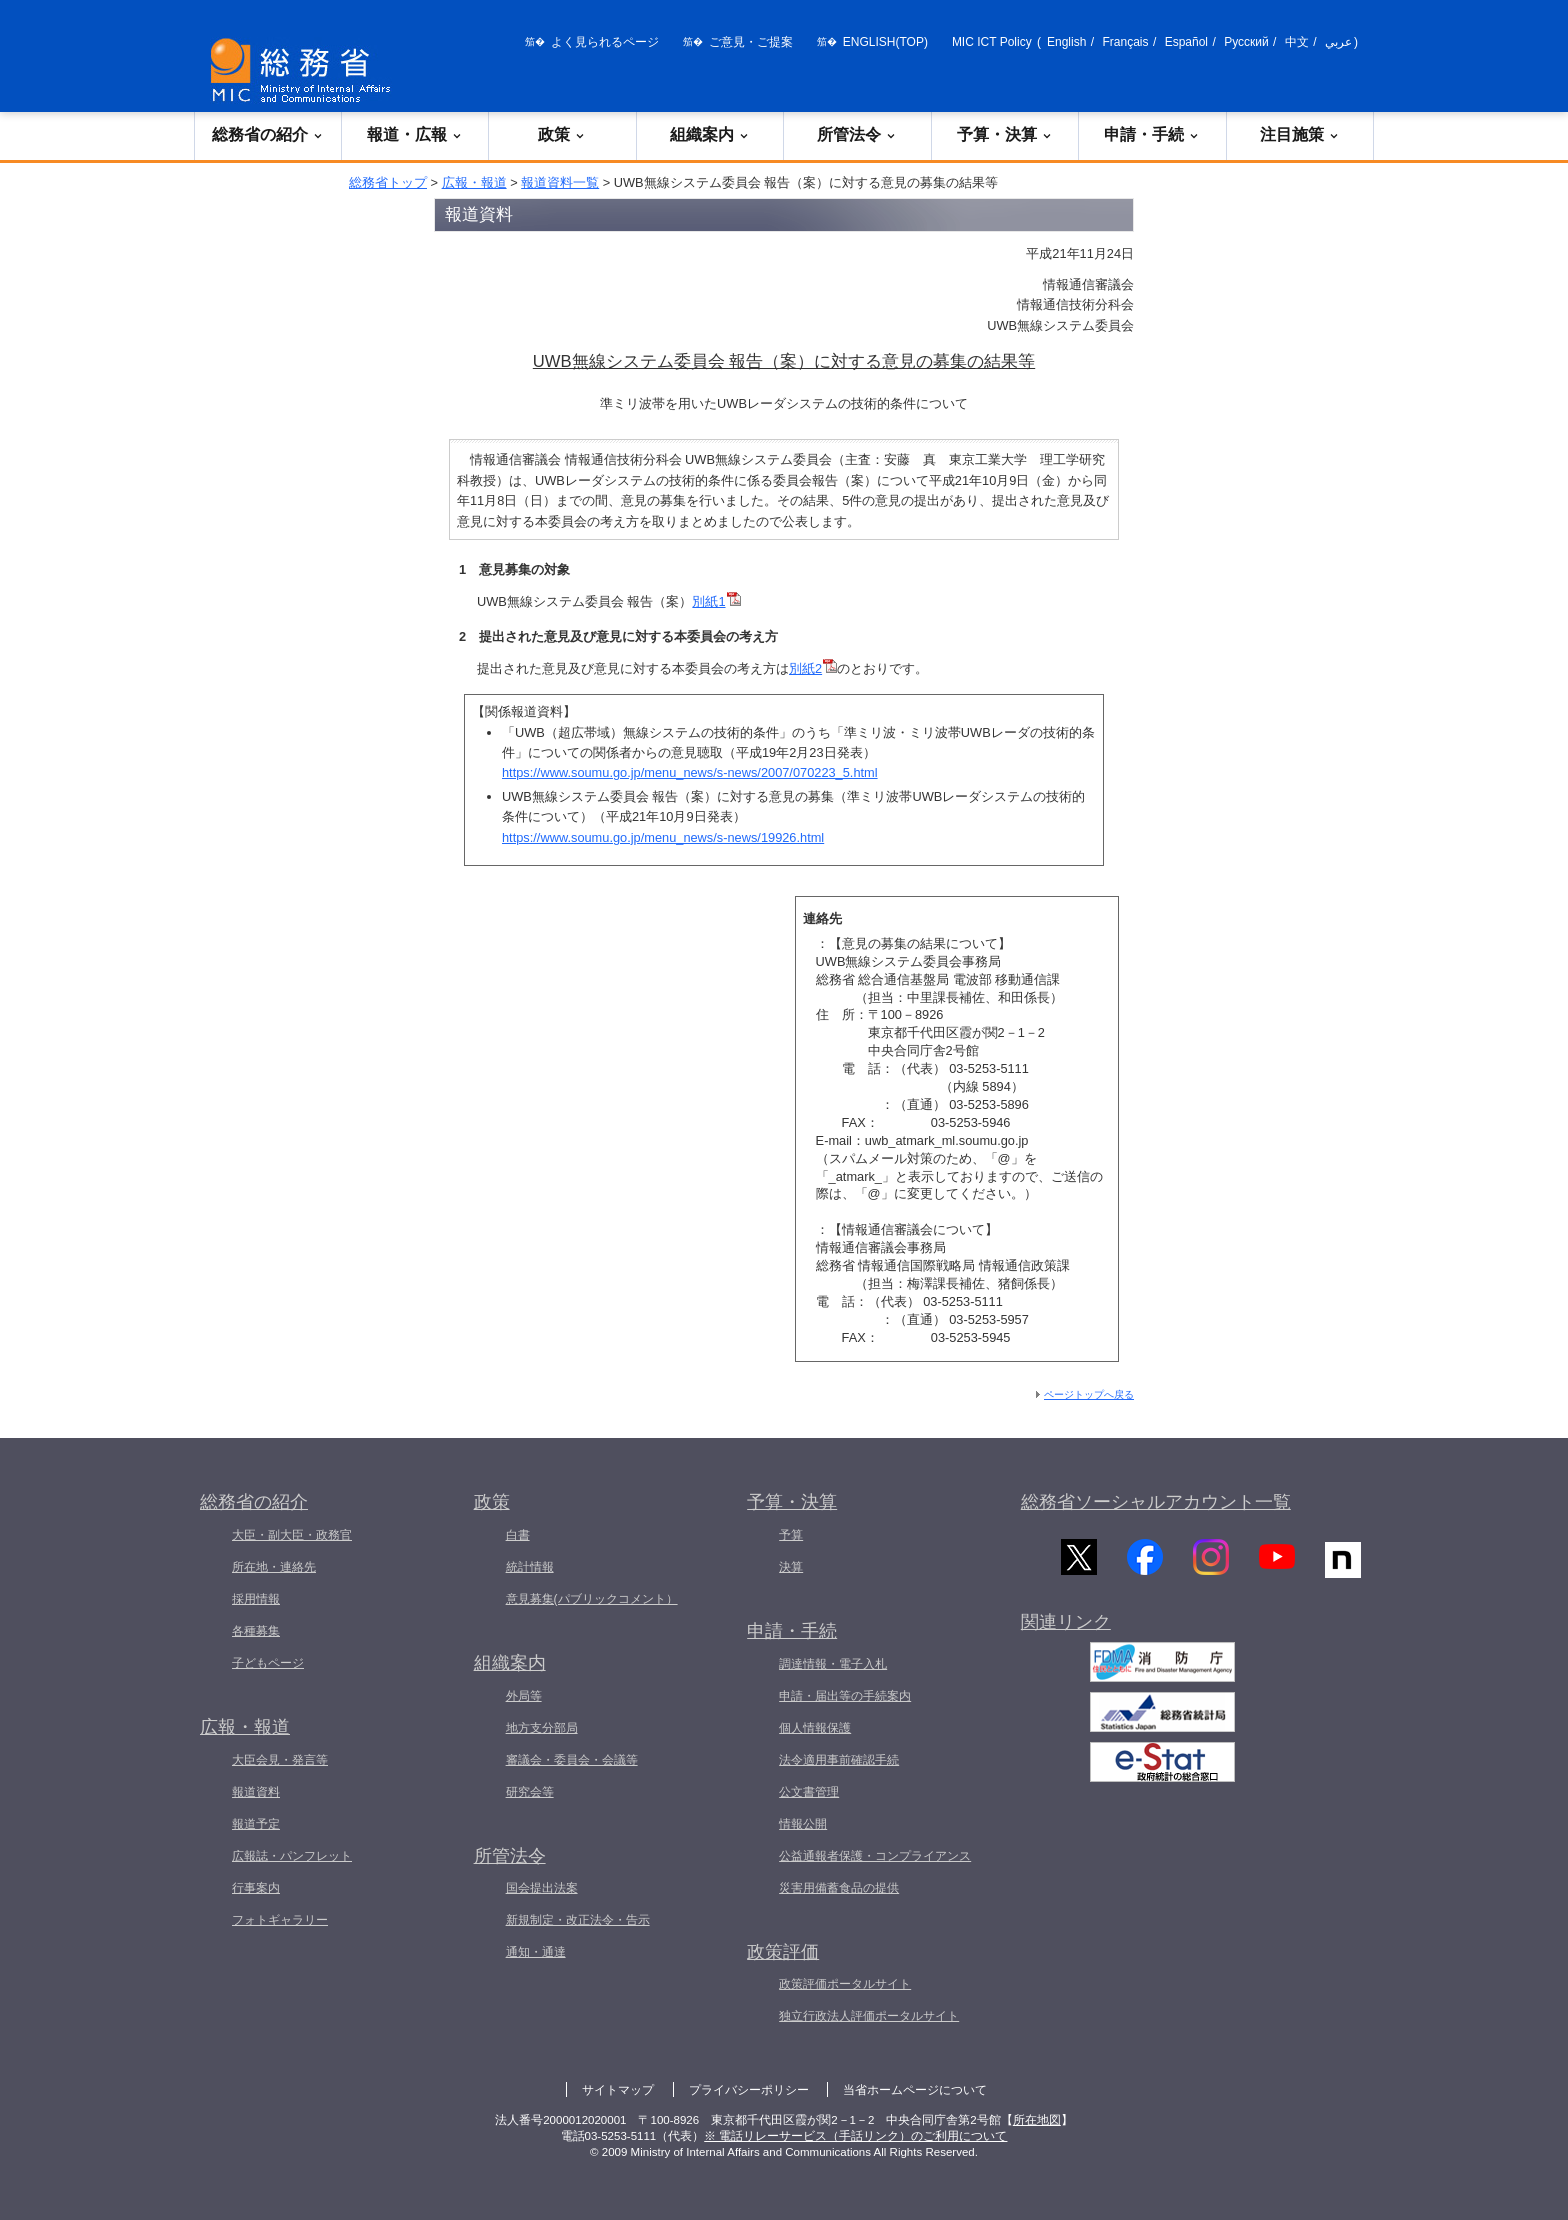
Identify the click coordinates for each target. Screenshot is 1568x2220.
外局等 (524, 1696)
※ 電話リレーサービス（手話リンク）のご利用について (855, 2136)
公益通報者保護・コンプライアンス (875, 1856)
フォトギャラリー (280, 1920)
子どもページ (268, 1663)
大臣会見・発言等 (280, 1760)
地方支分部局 (542, 1728)
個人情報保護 (815, 1728)
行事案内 (256, 1888)
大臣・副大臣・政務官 (292, 1535)
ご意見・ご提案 (751, 42)
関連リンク (1066, 1629)
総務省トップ (388, 182)
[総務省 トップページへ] (305, 70)
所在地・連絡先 (274, 1567)
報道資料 (256, 1792)
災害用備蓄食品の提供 (839, 1888)
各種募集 (256, 1631)
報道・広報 (415, 134)
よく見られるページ (605, 42)
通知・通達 (536, 1952)
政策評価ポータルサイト (845, 1984)
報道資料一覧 (560, 182)
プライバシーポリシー (749, 2090)
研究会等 (530, 1792)
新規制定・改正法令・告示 (578, 1920)
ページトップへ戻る (1089, 1394)
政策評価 (783, 1952)
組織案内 (710, 134)
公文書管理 (809, 1792)
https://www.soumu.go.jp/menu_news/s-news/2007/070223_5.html (690, 772)
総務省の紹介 (268, 134)
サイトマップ (618, 2090)
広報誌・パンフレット (292, 1856)
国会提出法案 (542, 1888)
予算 (791, 1535)
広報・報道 (474, 182)
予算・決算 (1005, 134)
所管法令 (857, 134)
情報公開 (803, 1824)
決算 (791, 1567)
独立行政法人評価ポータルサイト (869, 2016)
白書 (518, 1535)
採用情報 (256, 1599)
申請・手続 (1152, 134)
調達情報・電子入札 (833, 1664)
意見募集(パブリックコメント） (592, 1599)
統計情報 (530, 1567)
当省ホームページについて (915, 2090)
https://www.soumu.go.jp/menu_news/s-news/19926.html (663, 837)
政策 (562, 134)
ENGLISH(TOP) (885, 42)
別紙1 (708, 601)
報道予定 (256, 1824)
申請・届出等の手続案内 (845, 1696)
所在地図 (1037, 2120)
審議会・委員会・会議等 (572, 1760)
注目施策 (1300, 134)
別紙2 (805, 668)
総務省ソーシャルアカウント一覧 (1156, 1502)
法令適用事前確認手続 (839, 1760)
